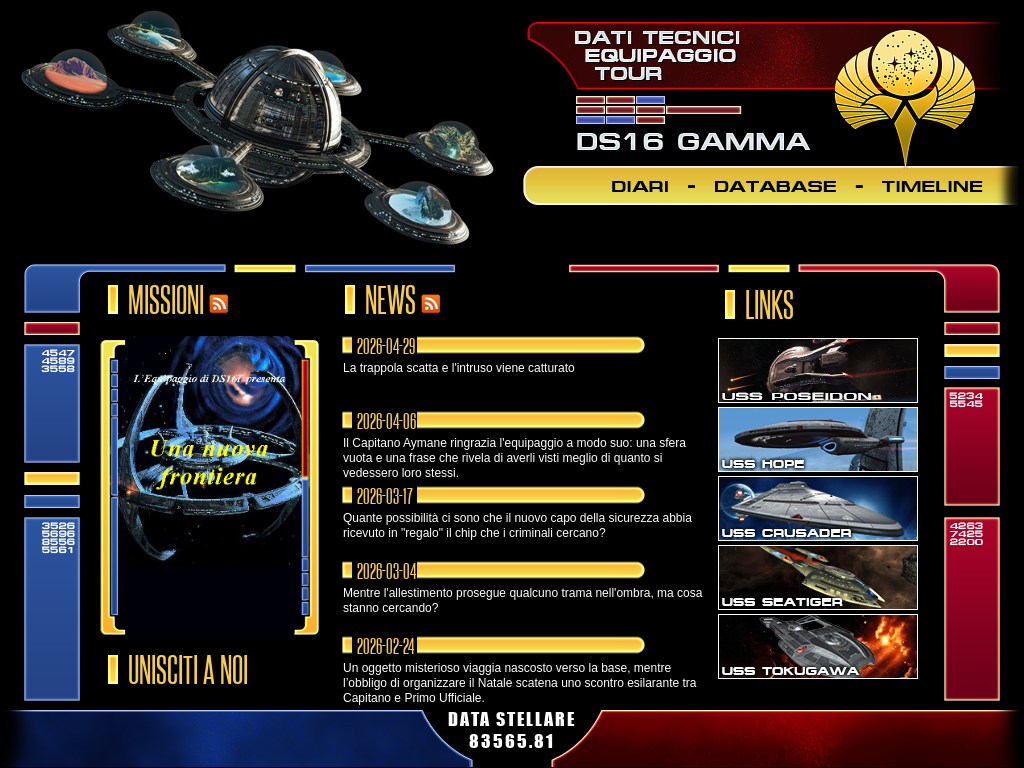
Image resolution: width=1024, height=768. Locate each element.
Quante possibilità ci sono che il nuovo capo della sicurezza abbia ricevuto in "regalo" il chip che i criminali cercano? (517, 525)
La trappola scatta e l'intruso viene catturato (459, 368)
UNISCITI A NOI (188, 658)
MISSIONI (166, 288)
